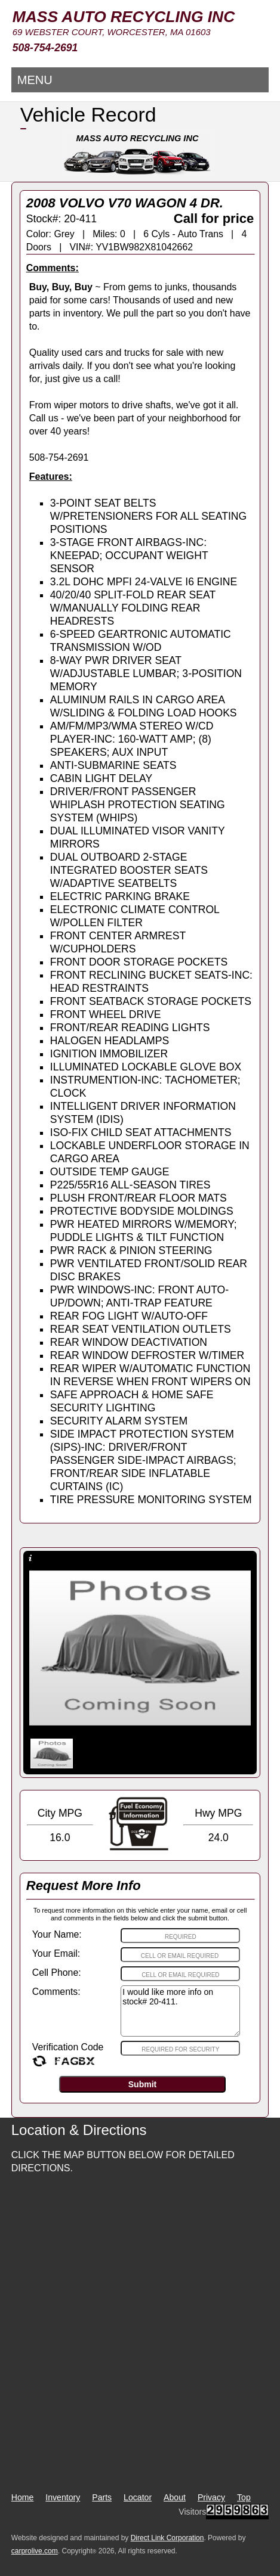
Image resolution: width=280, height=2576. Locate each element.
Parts (102, 2497)
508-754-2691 (45, 48)
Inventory (62, 2497)
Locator (138, 2497)
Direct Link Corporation (167, 2538)
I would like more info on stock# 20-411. (180, 2011)
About (175, 2497)
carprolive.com (34, 2551)
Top (244, 2497)
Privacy (211, 2497)
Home (22, 2497)
